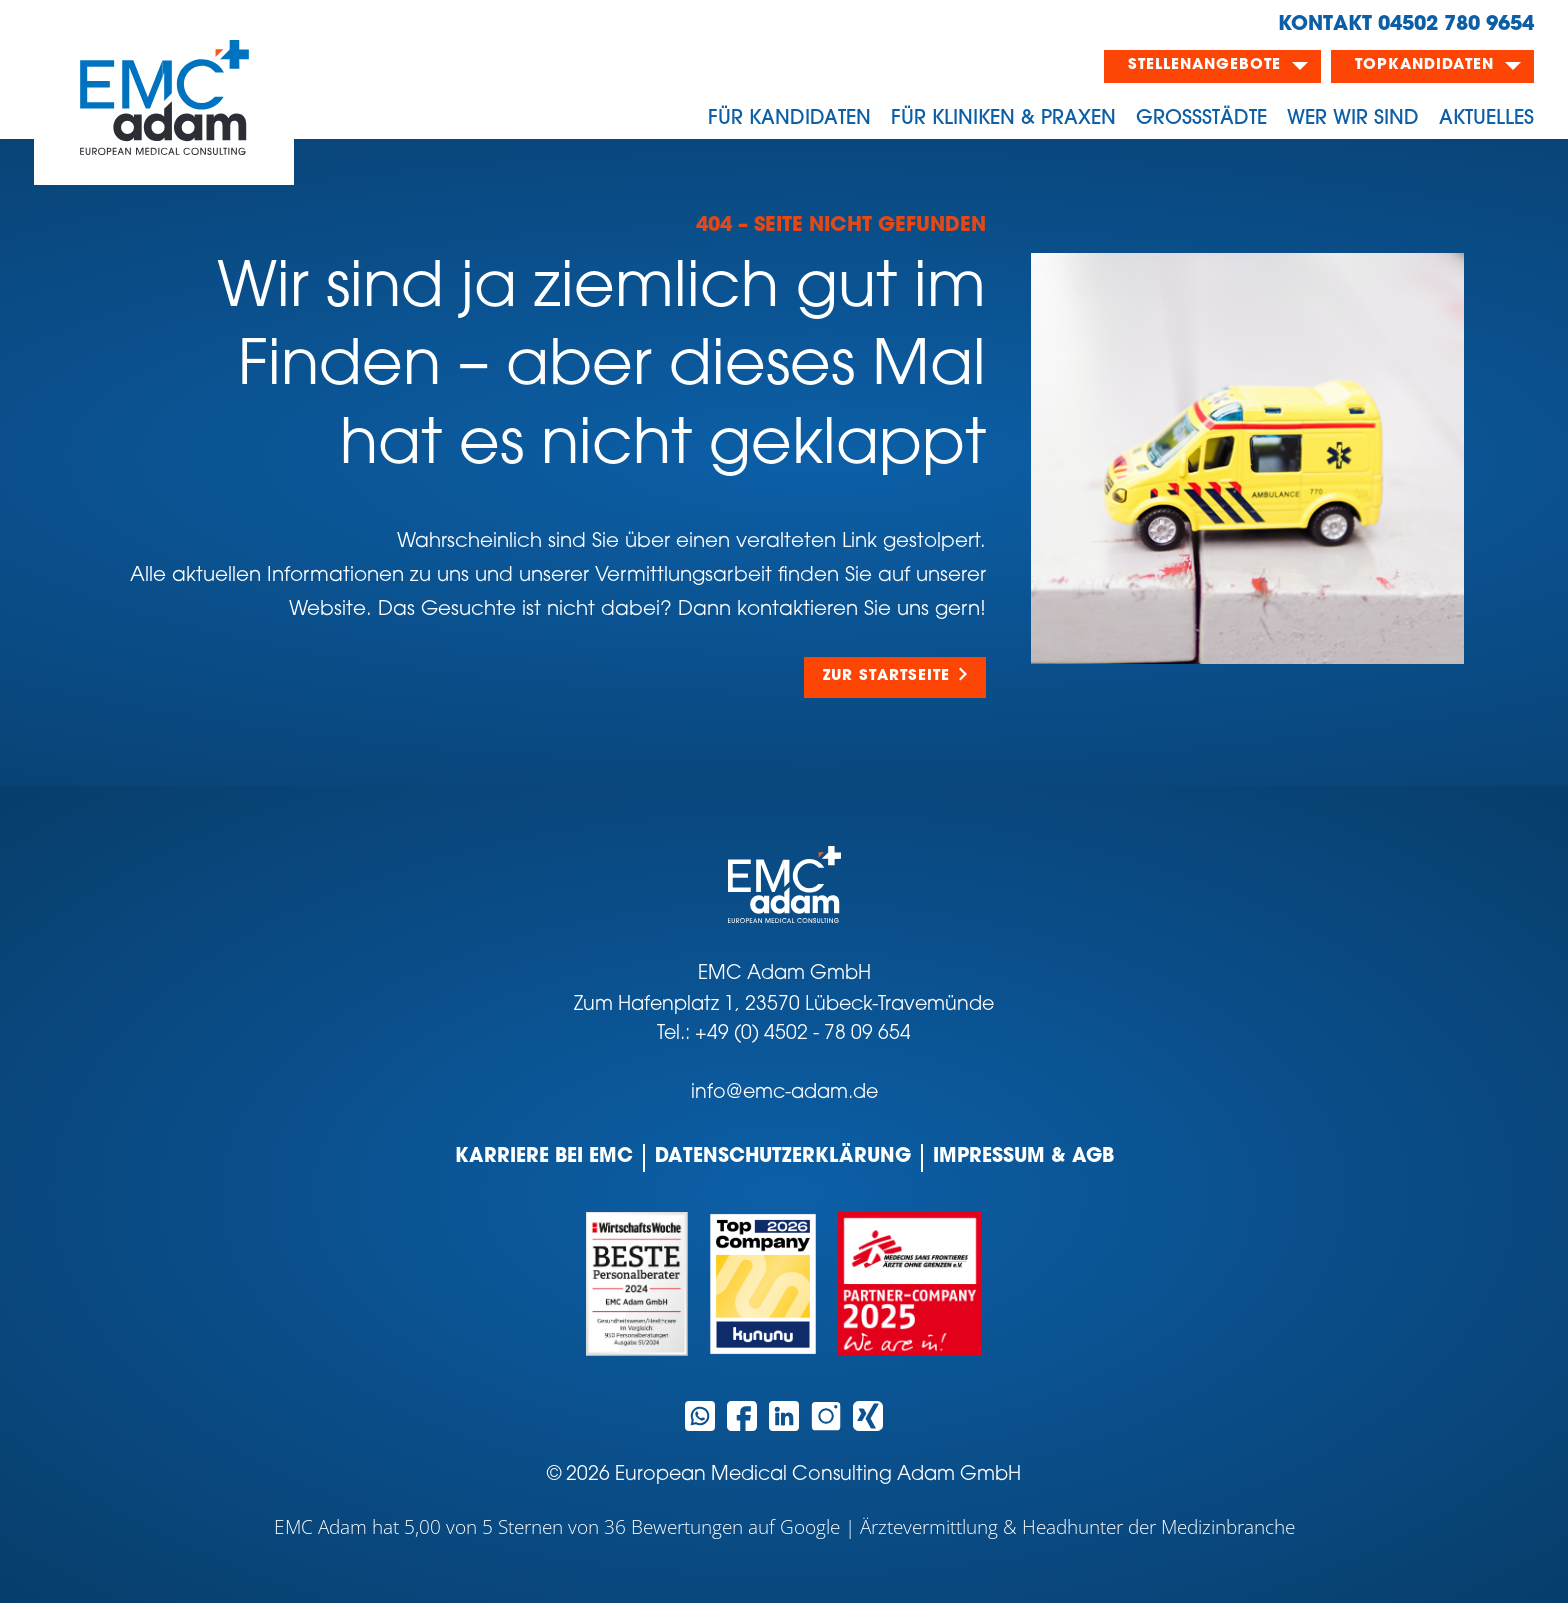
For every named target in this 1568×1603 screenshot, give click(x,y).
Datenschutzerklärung (783, 1157)
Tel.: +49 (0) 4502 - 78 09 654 (784, 1034)
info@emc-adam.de (784, 1093)
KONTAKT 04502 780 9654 (1406, 25)
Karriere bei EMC (544, 1157)
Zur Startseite (886, 676)
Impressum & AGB (1023, 1157)
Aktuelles (1486, 119)
